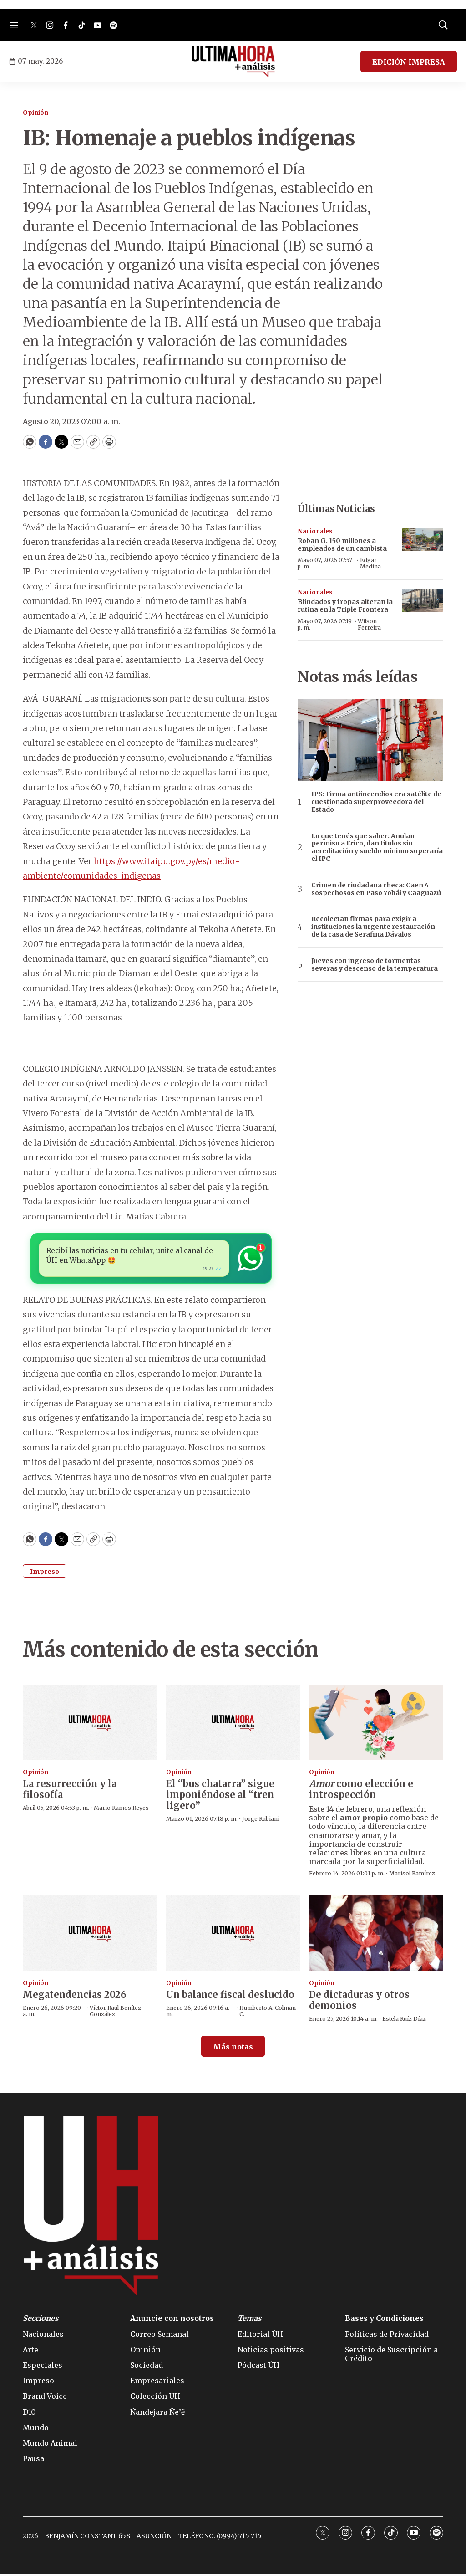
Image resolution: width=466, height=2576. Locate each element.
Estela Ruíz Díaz (404, 2021)
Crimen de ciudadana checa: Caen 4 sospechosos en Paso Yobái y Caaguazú (376, 889)
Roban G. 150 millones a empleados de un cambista (342, 545)
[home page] (233, 61)
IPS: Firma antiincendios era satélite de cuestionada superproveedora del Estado (376, 801)
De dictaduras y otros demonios (359, 2002)
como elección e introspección (361, 1791)
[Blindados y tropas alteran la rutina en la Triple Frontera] (422, 600)
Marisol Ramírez (412, 1875)
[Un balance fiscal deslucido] (233, 1935)
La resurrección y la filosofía (69, 1791)
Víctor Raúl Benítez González (115, 2013)
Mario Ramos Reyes (121, 1810)
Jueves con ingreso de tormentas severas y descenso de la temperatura (374, 965)
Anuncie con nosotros (172, 2320)
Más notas (233, 2049)
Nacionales (315, 531)
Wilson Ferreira (369, 624)
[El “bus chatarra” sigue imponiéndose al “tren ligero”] (233, 1724)
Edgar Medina (370, 563)
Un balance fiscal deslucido (230, 1996)
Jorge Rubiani (260, 1821)
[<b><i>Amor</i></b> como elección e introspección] (376, 1724)
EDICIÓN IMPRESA (408, 62)
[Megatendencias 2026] (90, 1935)
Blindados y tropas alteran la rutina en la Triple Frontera (345, 606)
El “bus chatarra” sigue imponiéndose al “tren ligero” (220, 1796)
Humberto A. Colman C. (267, 2013)
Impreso (44, 1574)
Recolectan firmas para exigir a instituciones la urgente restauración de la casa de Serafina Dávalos (373, 926)
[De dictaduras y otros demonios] (376, 1935)
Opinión (35, 113)
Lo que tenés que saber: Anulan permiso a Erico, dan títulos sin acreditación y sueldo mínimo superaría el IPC (377, 847)
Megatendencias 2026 (75, 1996)
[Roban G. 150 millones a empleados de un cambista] (422, 539)
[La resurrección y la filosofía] (90, 1724)
